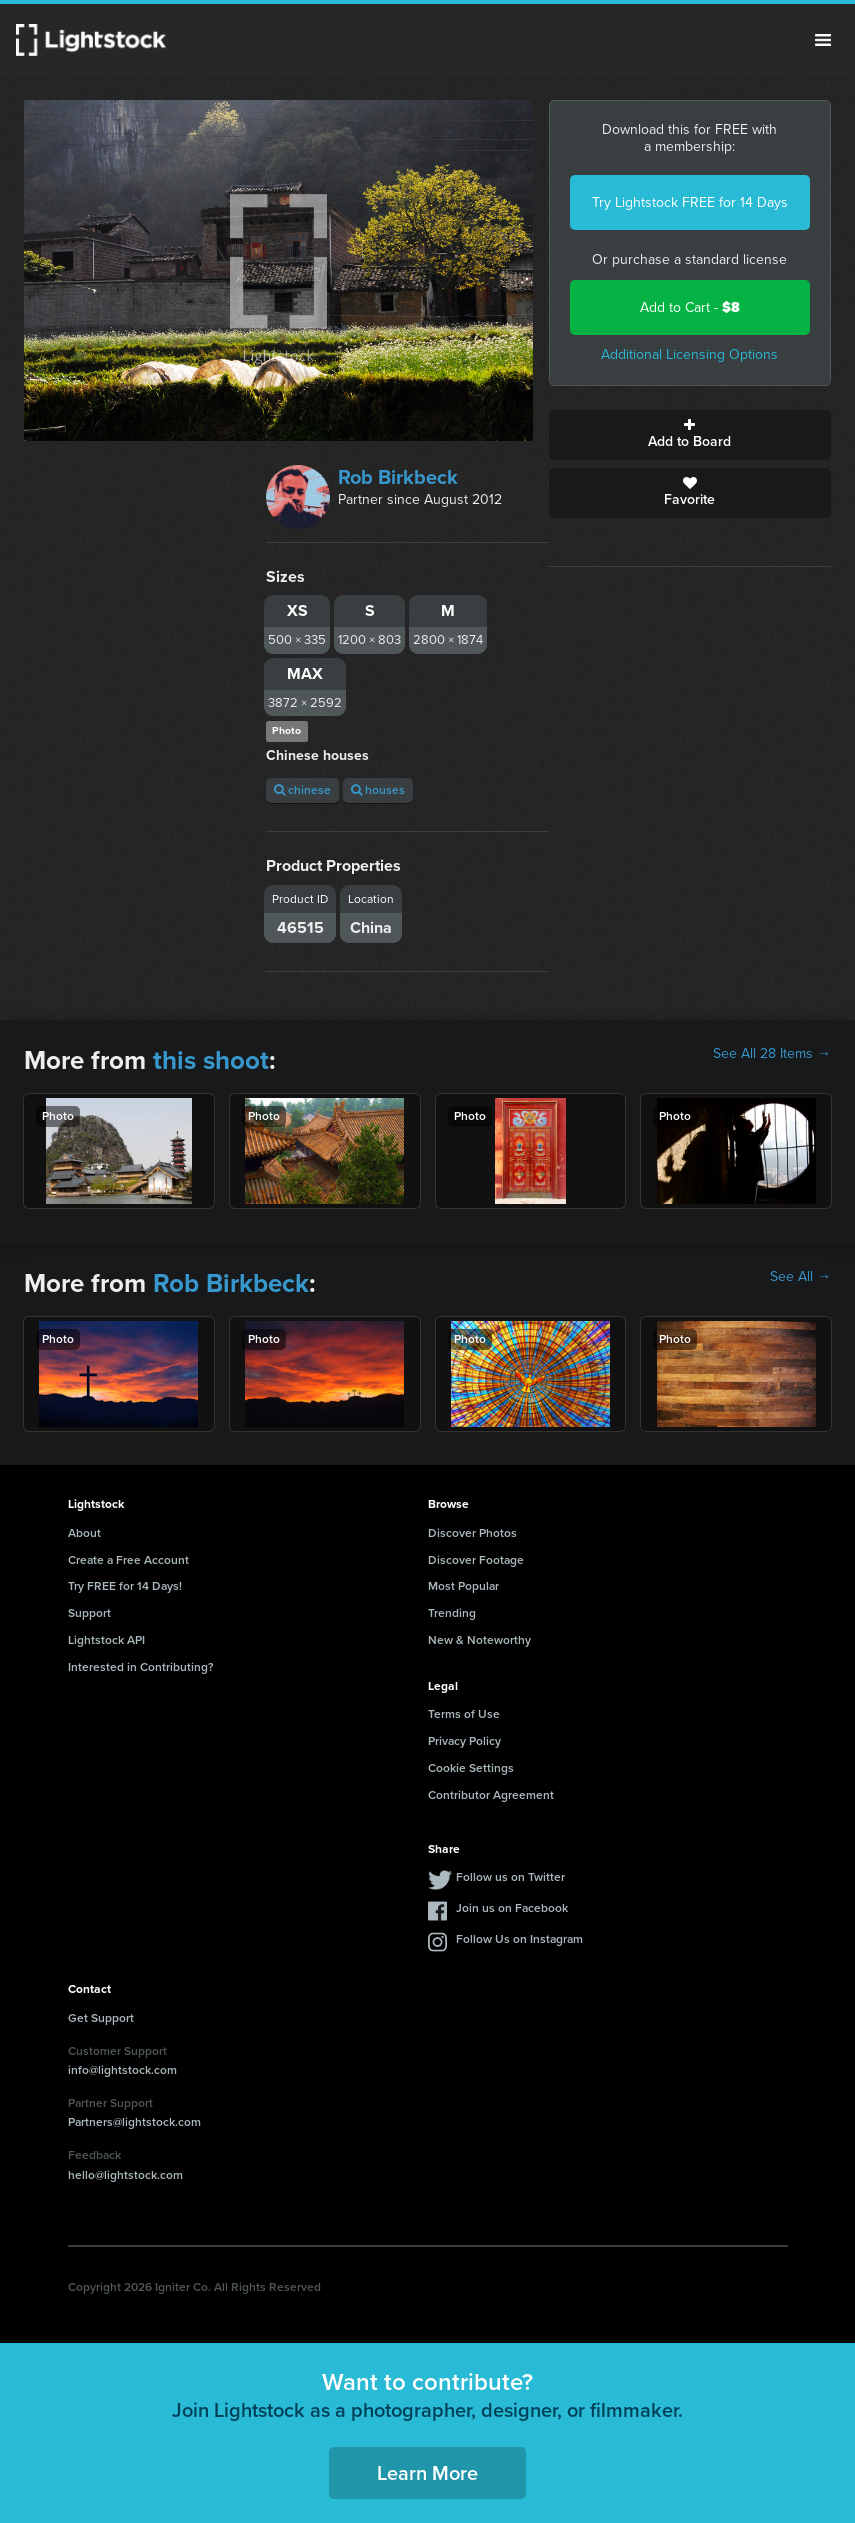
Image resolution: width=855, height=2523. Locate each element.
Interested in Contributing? (141, 1667)
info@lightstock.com (122, 2070)
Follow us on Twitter (510, 1877)
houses (378, 790)
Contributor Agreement (491, 1795)
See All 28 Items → (772, 1054)
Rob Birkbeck (398, 477)
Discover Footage (476, 1560)
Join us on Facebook (512, 1908)
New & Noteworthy (479, 1640)
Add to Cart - (690, 307)
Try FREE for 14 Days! (125, 1586)
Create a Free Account (128, 1560)
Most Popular (463, 1586)
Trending (452, 1613)
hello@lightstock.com (125, 2175)
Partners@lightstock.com (134, 2122)
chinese (302, 790)
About (84, 1533)
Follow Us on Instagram (519, 1939)
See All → (800, 1277)
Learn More (427, 2473)
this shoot (211, 1060)
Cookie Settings (471, 1768)
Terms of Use (464, 1714)
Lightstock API (106, 1640)
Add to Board (690, 435)
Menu (823, 40)
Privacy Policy (464, 1741)
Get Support (101, 2018)
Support (89, 1613)
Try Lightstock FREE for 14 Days (690, 202)
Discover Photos (472, 1533)
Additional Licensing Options (689, 354)
